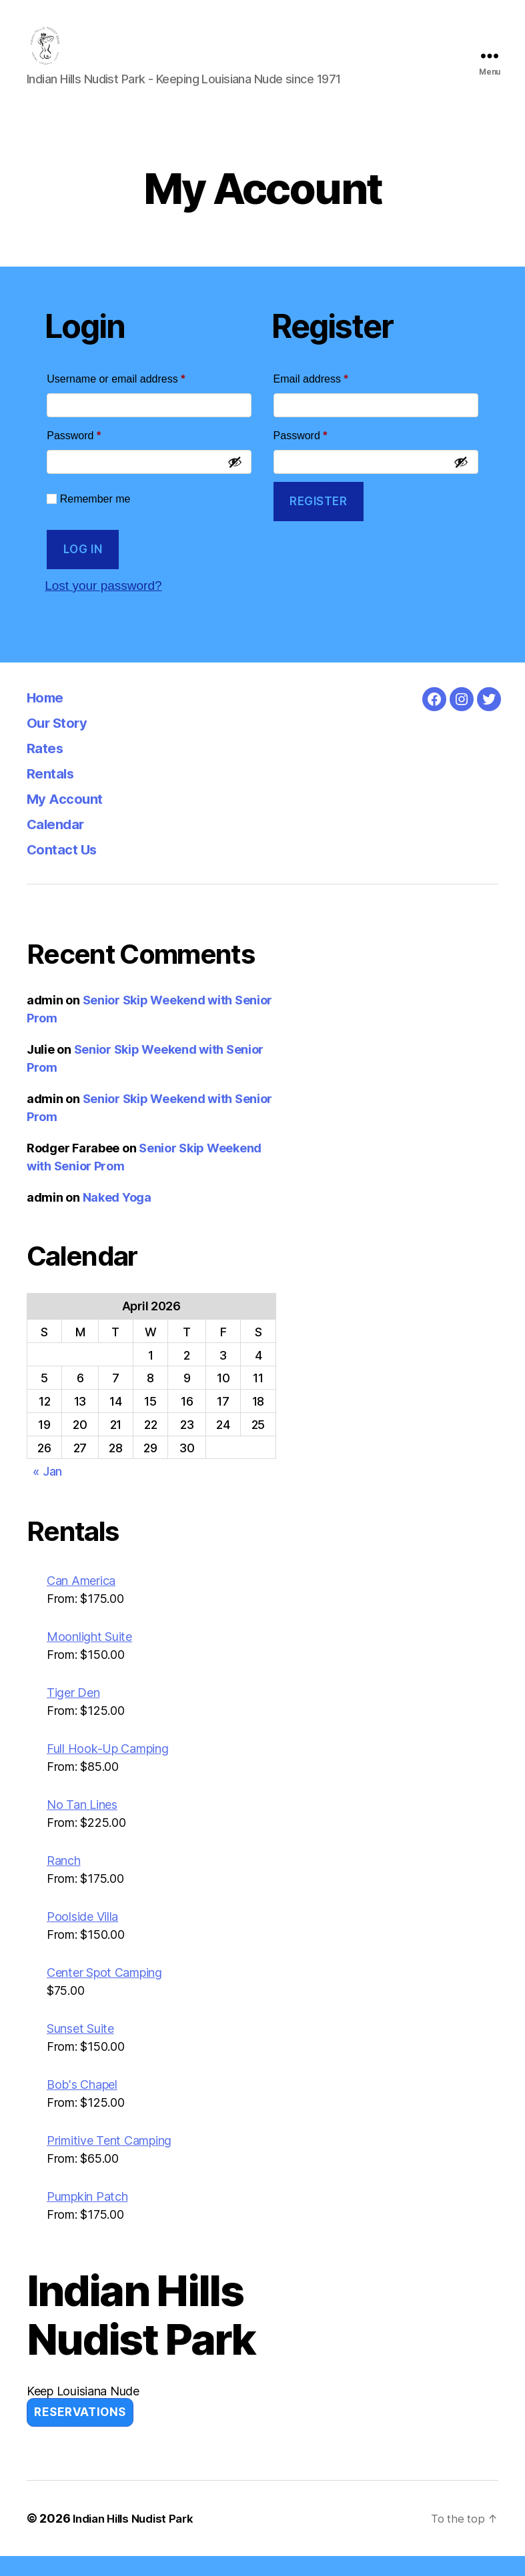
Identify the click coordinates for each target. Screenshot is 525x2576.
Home (49, 716)
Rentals (55, 792)
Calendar (60, 843)
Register (319, 521)
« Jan (47, 1491)
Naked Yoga (117, 1217)
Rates (49, 767)
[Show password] (234, 482)
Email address (332, 397)
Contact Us (69, 868)
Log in (82, 569)
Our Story (62, 742)
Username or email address (137, 397)
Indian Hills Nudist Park (138, 2538)
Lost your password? (109, 605)
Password (95, 453)
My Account (71, 818)
